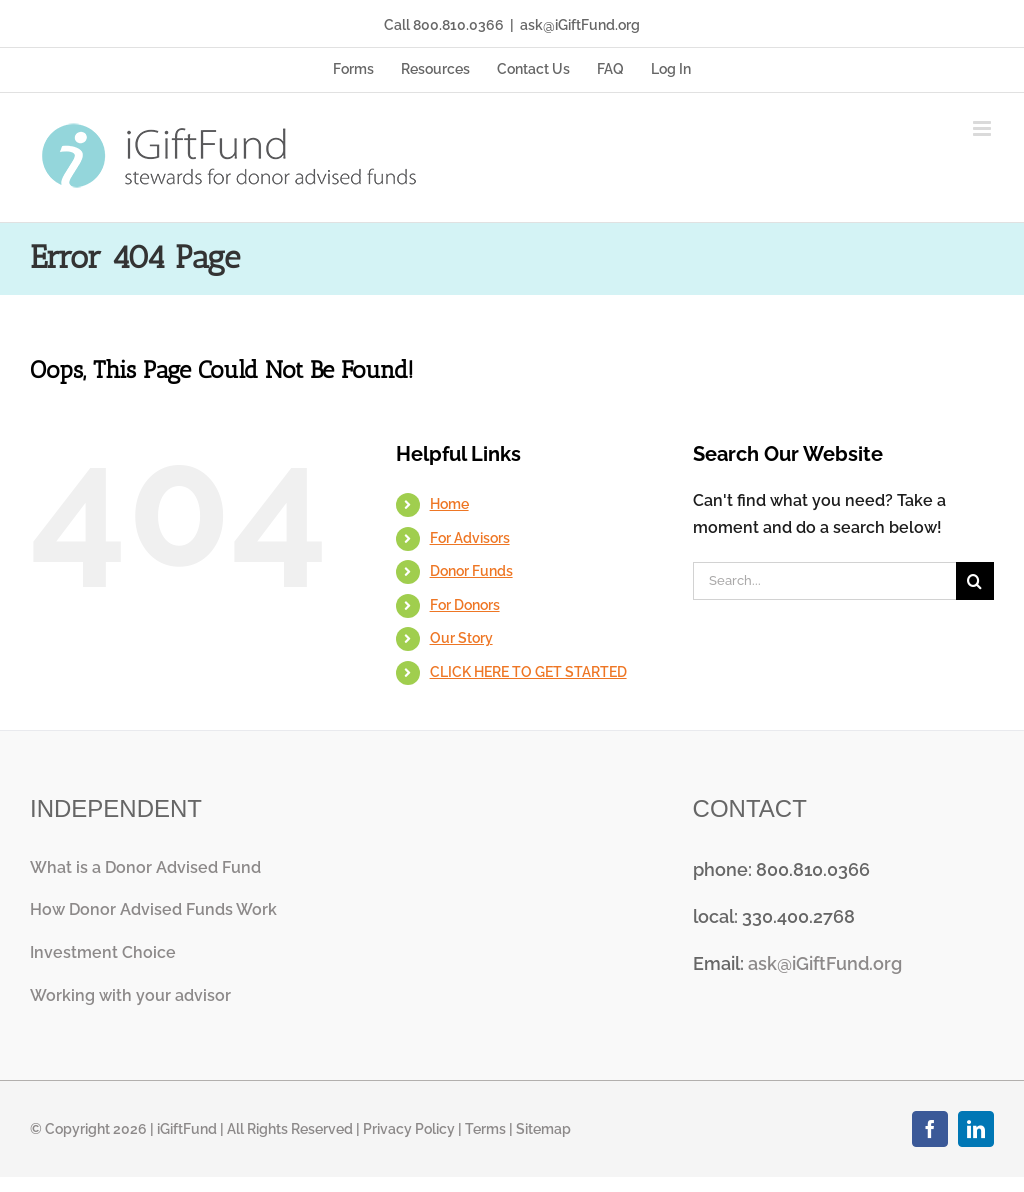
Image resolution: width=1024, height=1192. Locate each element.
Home (449, 504)
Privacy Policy (409, 1129)
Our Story (461, 638)
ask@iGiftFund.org (580, 25)
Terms (485, 1129)
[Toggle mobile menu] (983, 128)
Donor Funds (471, 571)
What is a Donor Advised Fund (145, 867)
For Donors (465, 605)
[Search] (975, 581)
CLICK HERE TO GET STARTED (528, 672)
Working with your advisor (130, 995)
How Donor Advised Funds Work (153, 909)
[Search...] (824, 581)
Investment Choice (103, 952)
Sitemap (543, 1129)
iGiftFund (187, 1129)
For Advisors (470, 538)
